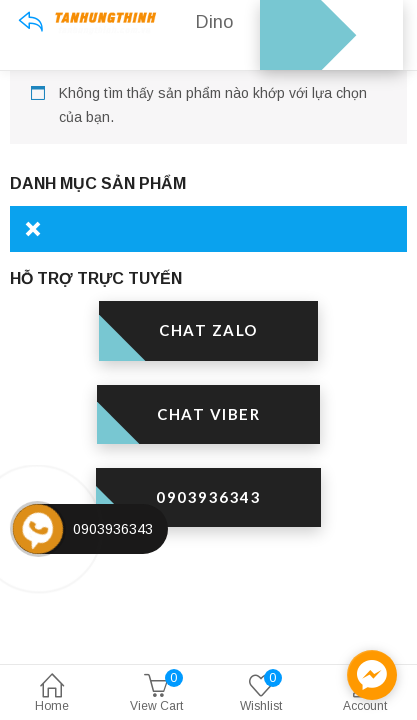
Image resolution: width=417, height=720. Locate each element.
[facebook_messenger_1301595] (372, 675)
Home (52, 694)
